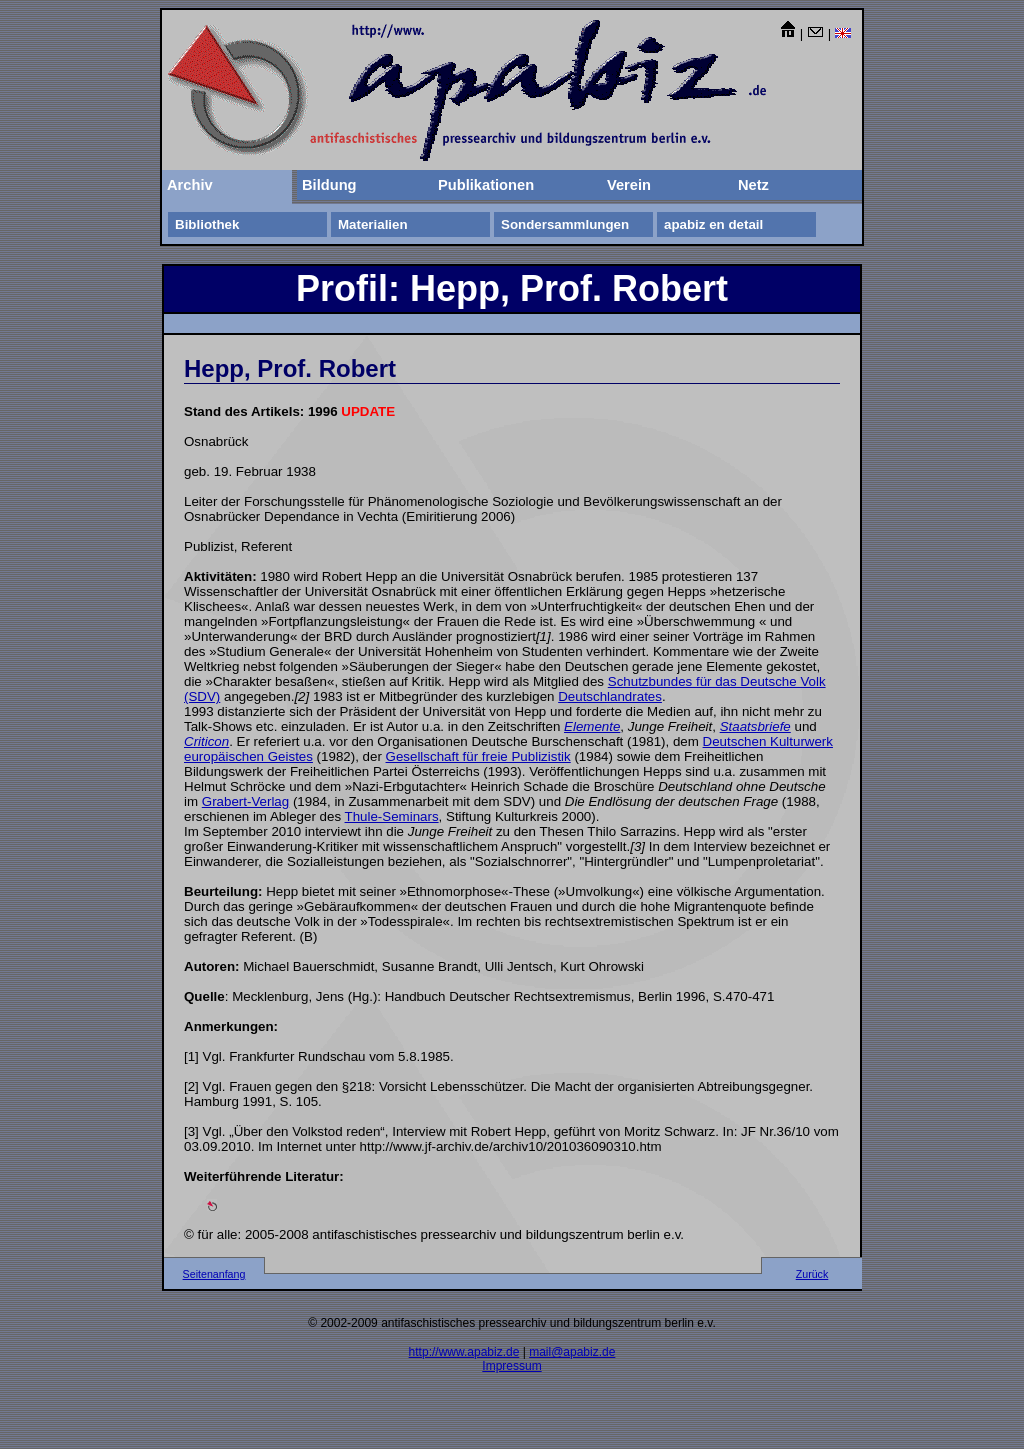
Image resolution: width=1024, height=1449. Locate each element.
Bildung (329, 185)
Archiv (190, 185)
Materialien (373, 224)
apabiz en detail (713, 224)
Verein (629, 185)
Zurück (812, 1274)
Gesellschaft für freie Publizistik (478, 756)
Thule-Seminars (392, 816)
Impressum (511, 1366)
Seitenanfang (214, 1274)
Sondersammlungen (565, 224)
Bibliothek (207, 224)
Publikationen (486, 185)
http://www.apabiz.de (464, 1352)
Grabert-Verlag (245, 801)
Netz (753, 185)
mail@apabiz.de (572, 1352)
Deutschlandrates (610, 696)
